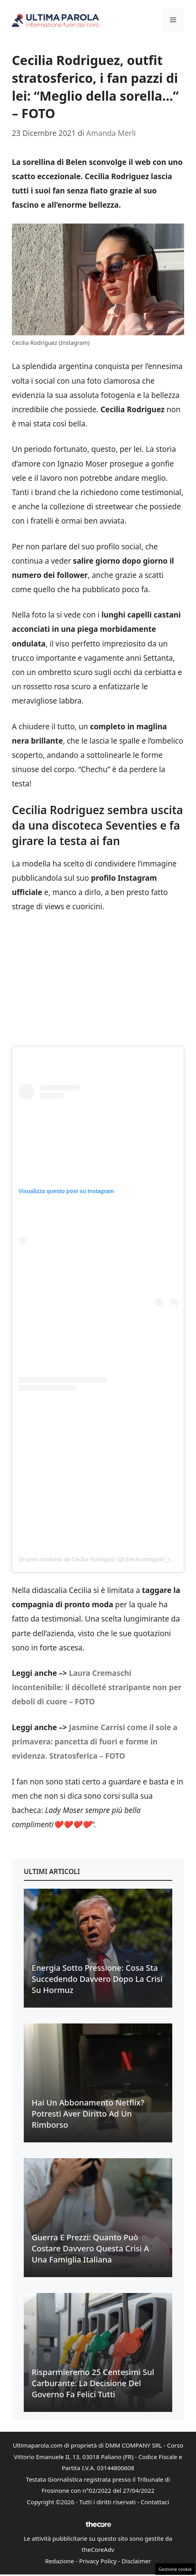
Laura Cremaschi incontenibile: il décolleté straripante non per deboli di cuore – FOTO (96, 1687)
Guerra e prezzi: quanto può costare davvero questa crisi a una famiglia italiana (90, 2248)
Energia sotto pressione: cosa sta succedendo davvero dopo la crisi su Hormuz (97, 1978)
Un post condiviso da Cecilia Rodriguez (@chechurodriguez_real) (99, 1559)
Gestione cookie (175, 2569)
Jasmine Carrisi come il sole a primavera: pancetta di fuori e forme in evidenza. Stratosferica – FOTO (94, 1741)
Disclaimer (136, 2561)
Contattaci (155, 2502)
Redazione (59, 2561)
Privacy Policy (98, 2561)
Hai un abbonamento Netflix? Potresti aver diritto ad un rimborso (88, 2113)
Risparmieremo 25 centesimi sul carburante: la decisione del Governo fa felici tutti (93, 2383)
